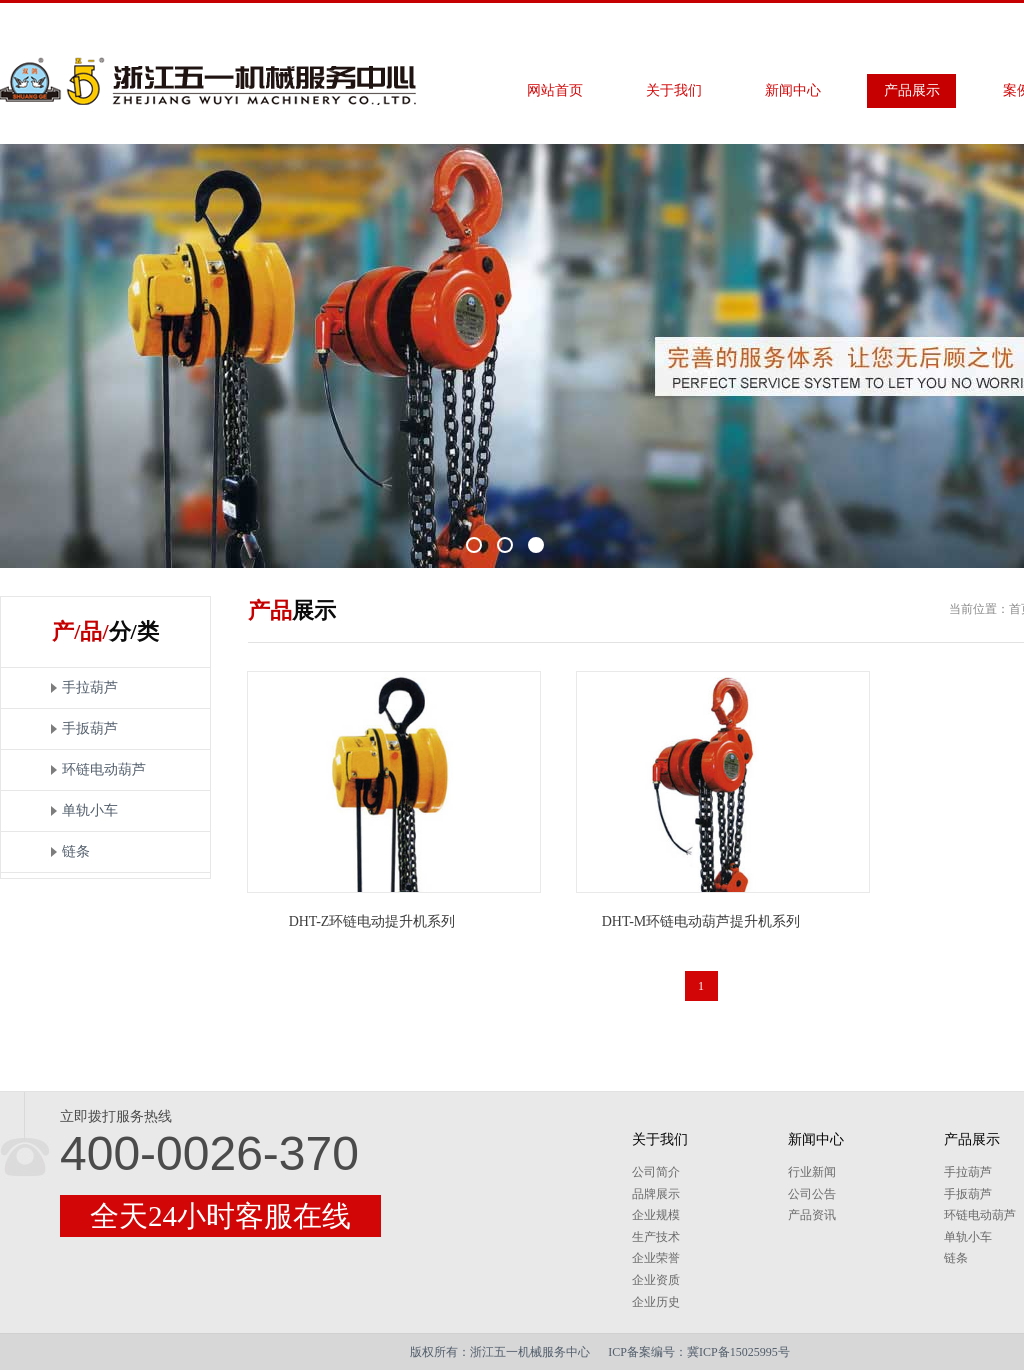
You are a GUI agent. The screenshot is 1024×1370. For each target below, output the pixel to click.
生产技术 (656, 1237)
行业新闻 (812, 1172)
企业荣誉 (656, 1258)
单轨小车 (90, 810)
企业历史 (656, 1302)
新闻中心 (793, 90)
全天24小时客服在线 (220, 1216)
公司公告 (812, 1194)
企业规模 (656, 1215)
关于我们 (674, 90)
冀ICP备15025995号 (738, 1352)
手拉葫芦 (90, 687)
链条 (76, 851)
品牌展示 (656, 1194)
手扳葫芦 (90, 728)
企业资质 (656, 1280)
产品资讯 (812, 1215)
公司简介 (656, 1172)
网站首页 (555, 90)
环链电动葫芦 (104, 769)
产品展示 (912, 90)
